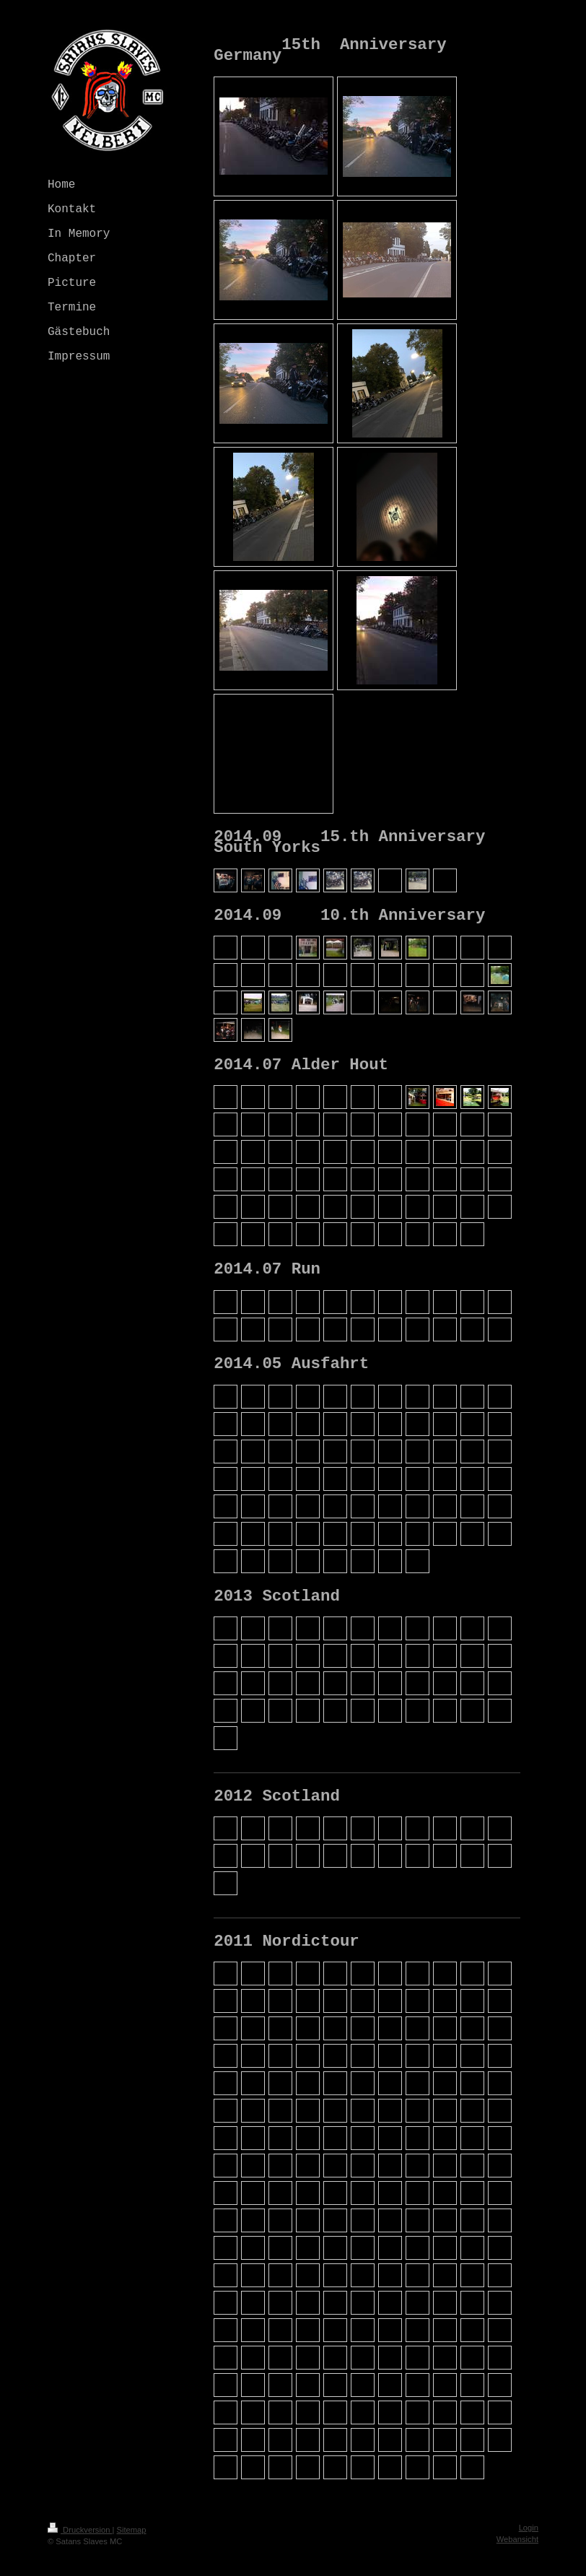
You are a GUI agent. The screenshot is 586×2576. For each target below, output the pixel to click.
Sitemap (131, 2529)
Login (528, 2527)
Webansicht (517, 2539)
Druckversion (80, 2529)
